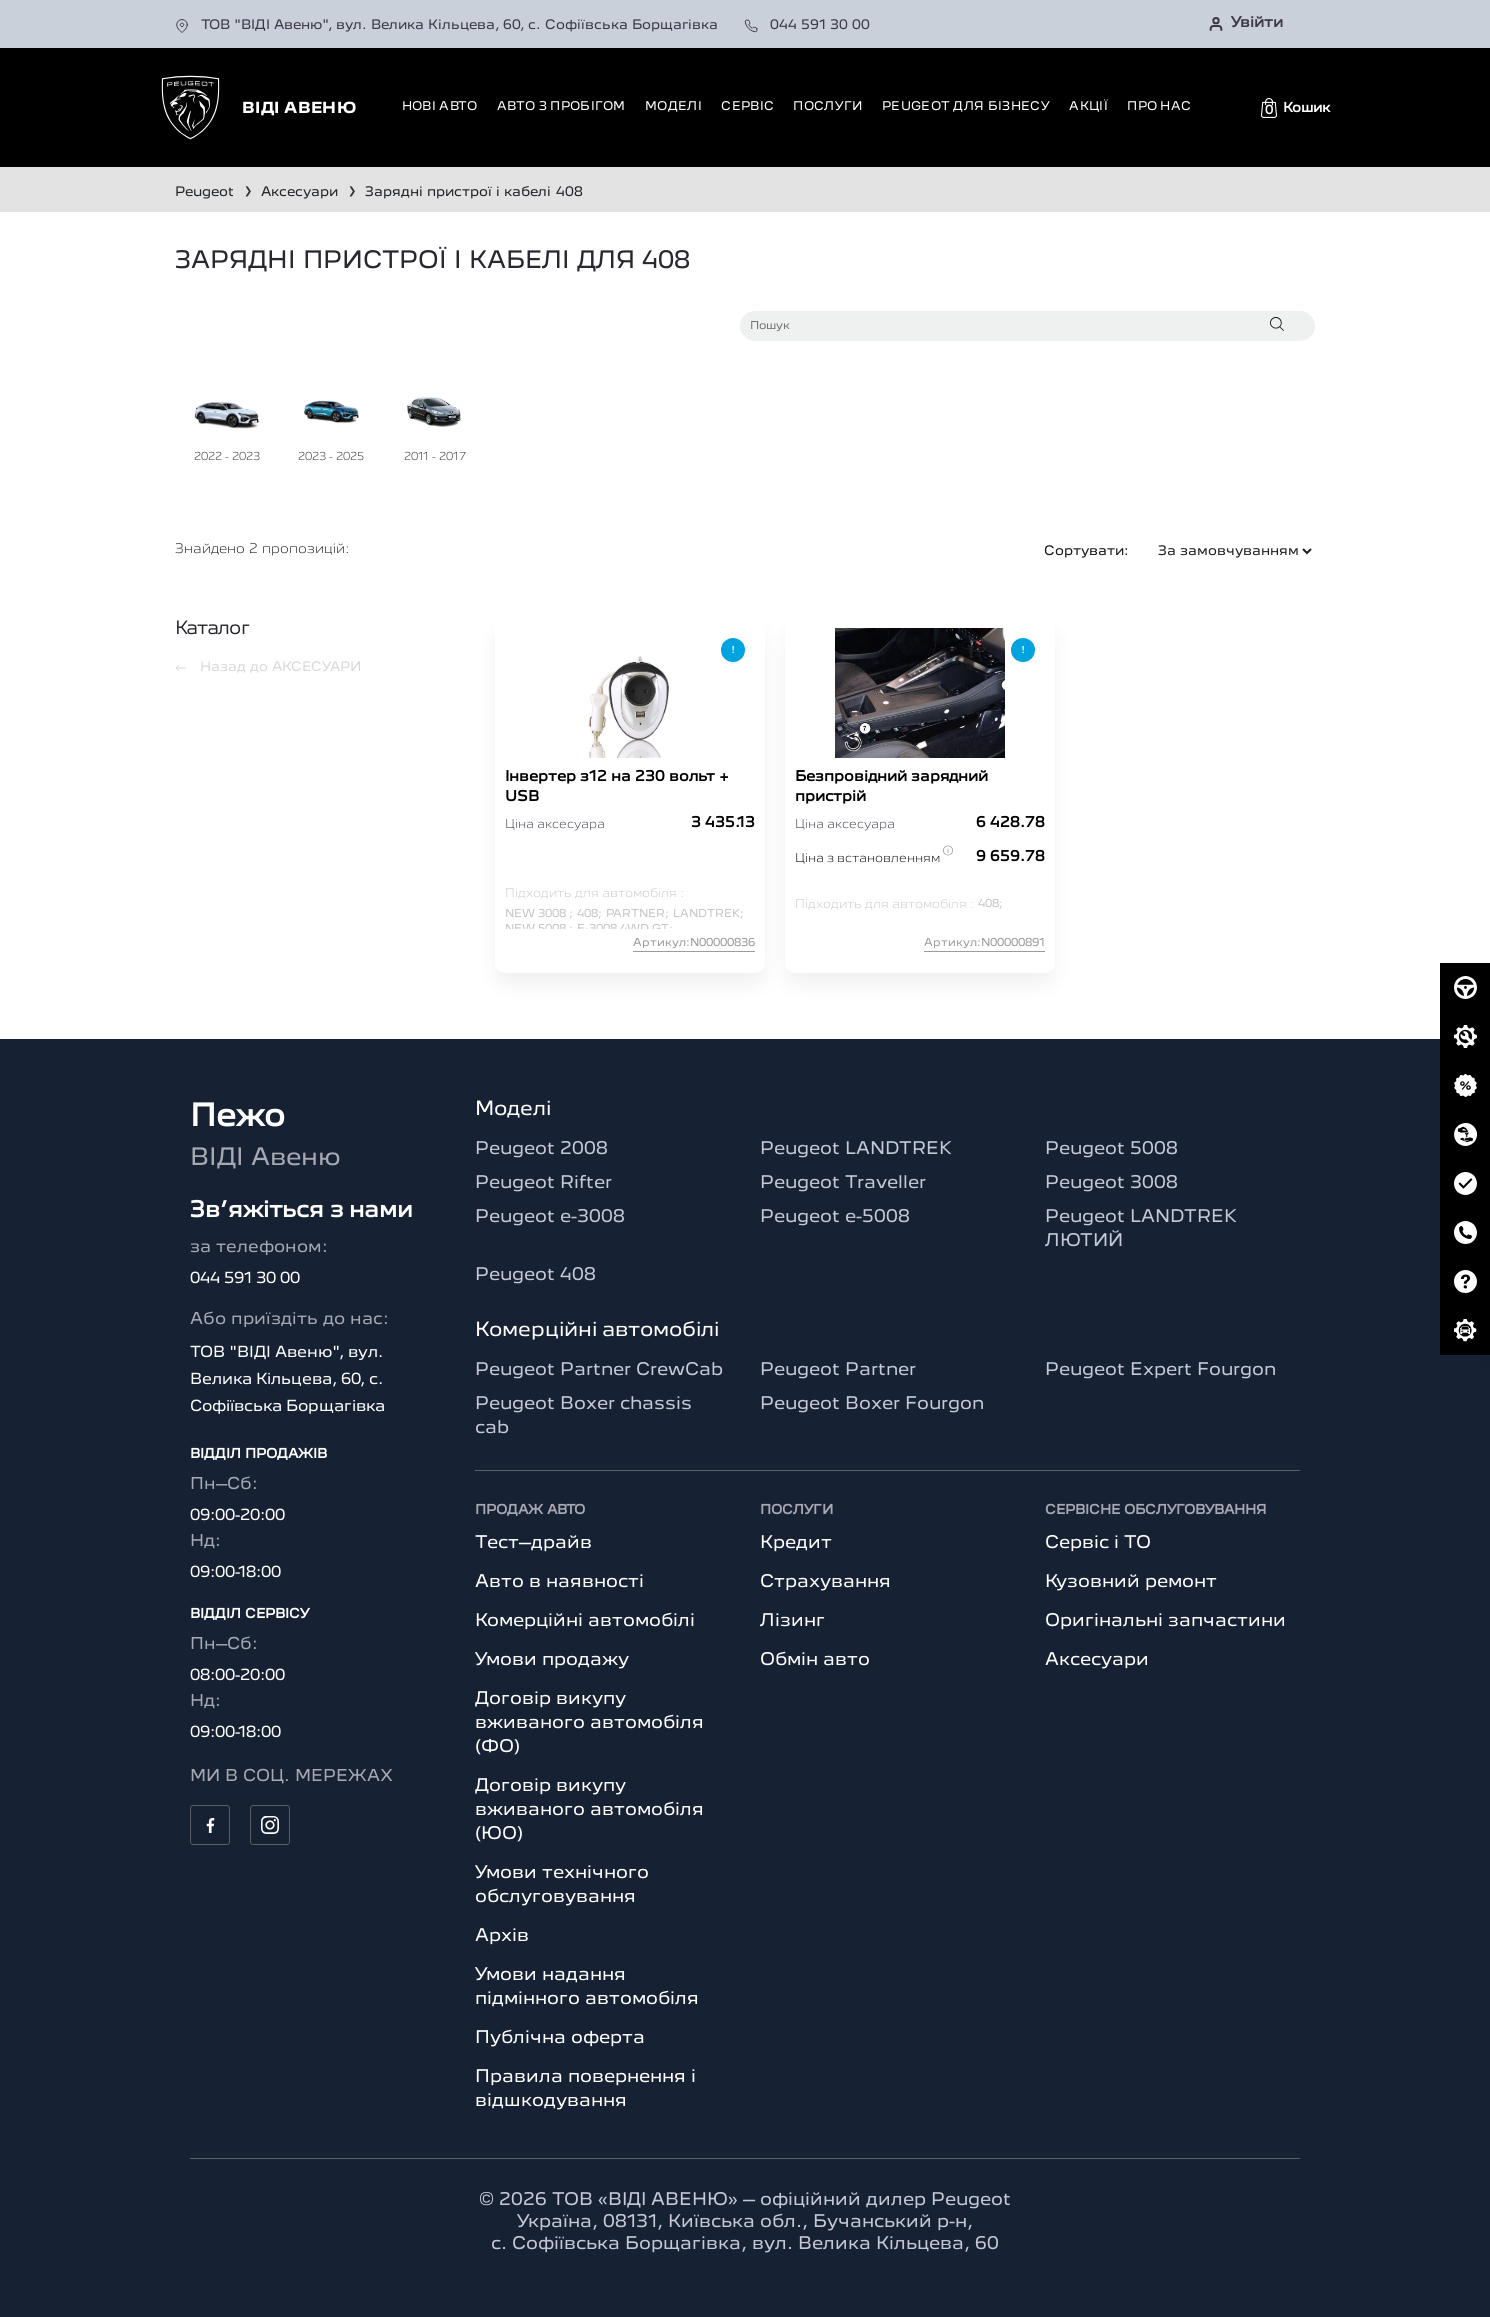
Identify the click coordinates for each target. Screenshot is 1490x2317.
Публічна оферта (560, 2038)
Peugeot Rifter (543, 1183)
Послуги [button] (827, 106)
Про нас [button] (1159, 106)
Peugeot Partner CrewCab (599, 1370)
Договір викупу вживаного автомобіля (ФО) (589, 1723)
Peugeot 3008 (1111, 1183)
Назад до (268, 667)
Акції (1088, 106)
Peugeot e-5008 (835, 1217)
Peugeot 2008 (541, 1149)
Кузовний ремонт (1131, 1582)
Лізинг (792, 1621)
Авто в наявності (559, 1582)
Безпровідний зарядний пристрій (891, 787)
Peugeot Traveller (843, 1183)
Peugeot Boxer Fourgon (872, 1404)
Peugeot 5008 (1111, 1149)
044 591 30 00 (807, 25)
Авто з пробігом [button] (561, 106)
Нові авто (440, 106)
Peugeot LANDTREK (856, 1149)
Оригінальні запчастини (1165, 1621)
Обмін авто (815, 1660)
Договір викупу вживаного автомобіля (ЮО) (589, 1810)
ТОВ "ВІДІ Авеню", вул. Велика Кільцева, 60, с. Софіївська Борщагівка (448, 25)
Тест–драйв (533, 1543)
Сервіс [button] (747, 106)
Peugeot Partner (838, 1370)
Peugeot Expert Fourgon (1160, 1370)
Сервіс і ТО (1098, 1543)
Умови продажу (552, 1660)
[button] (1295, 108)
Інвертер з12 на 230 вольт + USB (617, 787)
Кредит (796, 1543)
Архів (502, 1936)
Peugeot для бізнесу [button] (966, 106)
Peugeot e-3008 (550, 1217)
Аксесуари (1097, 1660)
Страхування (825, 1582)
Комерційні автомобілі (585, 1621)
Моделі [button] (673, 106)
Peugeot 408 (535, 1275)
